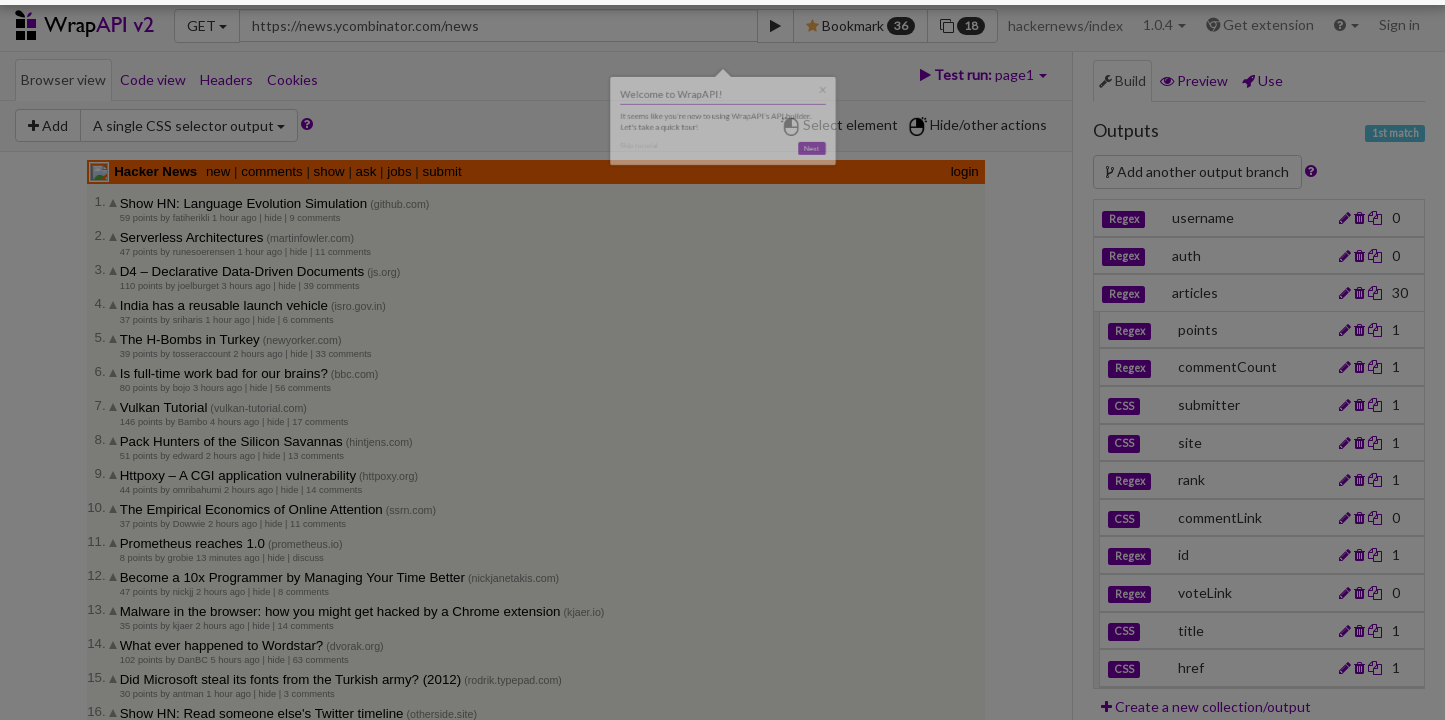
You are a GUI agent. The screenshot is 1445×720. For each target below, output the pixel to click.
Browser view (63, 79)
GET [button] (207, 25)
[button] (1346, 24)
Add (48, 125)
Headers (226, 79)
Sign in (1399, 24)
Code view (153, 79)
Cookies (292, 79)
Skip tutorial (555, 170)
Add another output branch (1209, 171)
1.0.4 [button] (1164, 24)
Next (900, 175)
